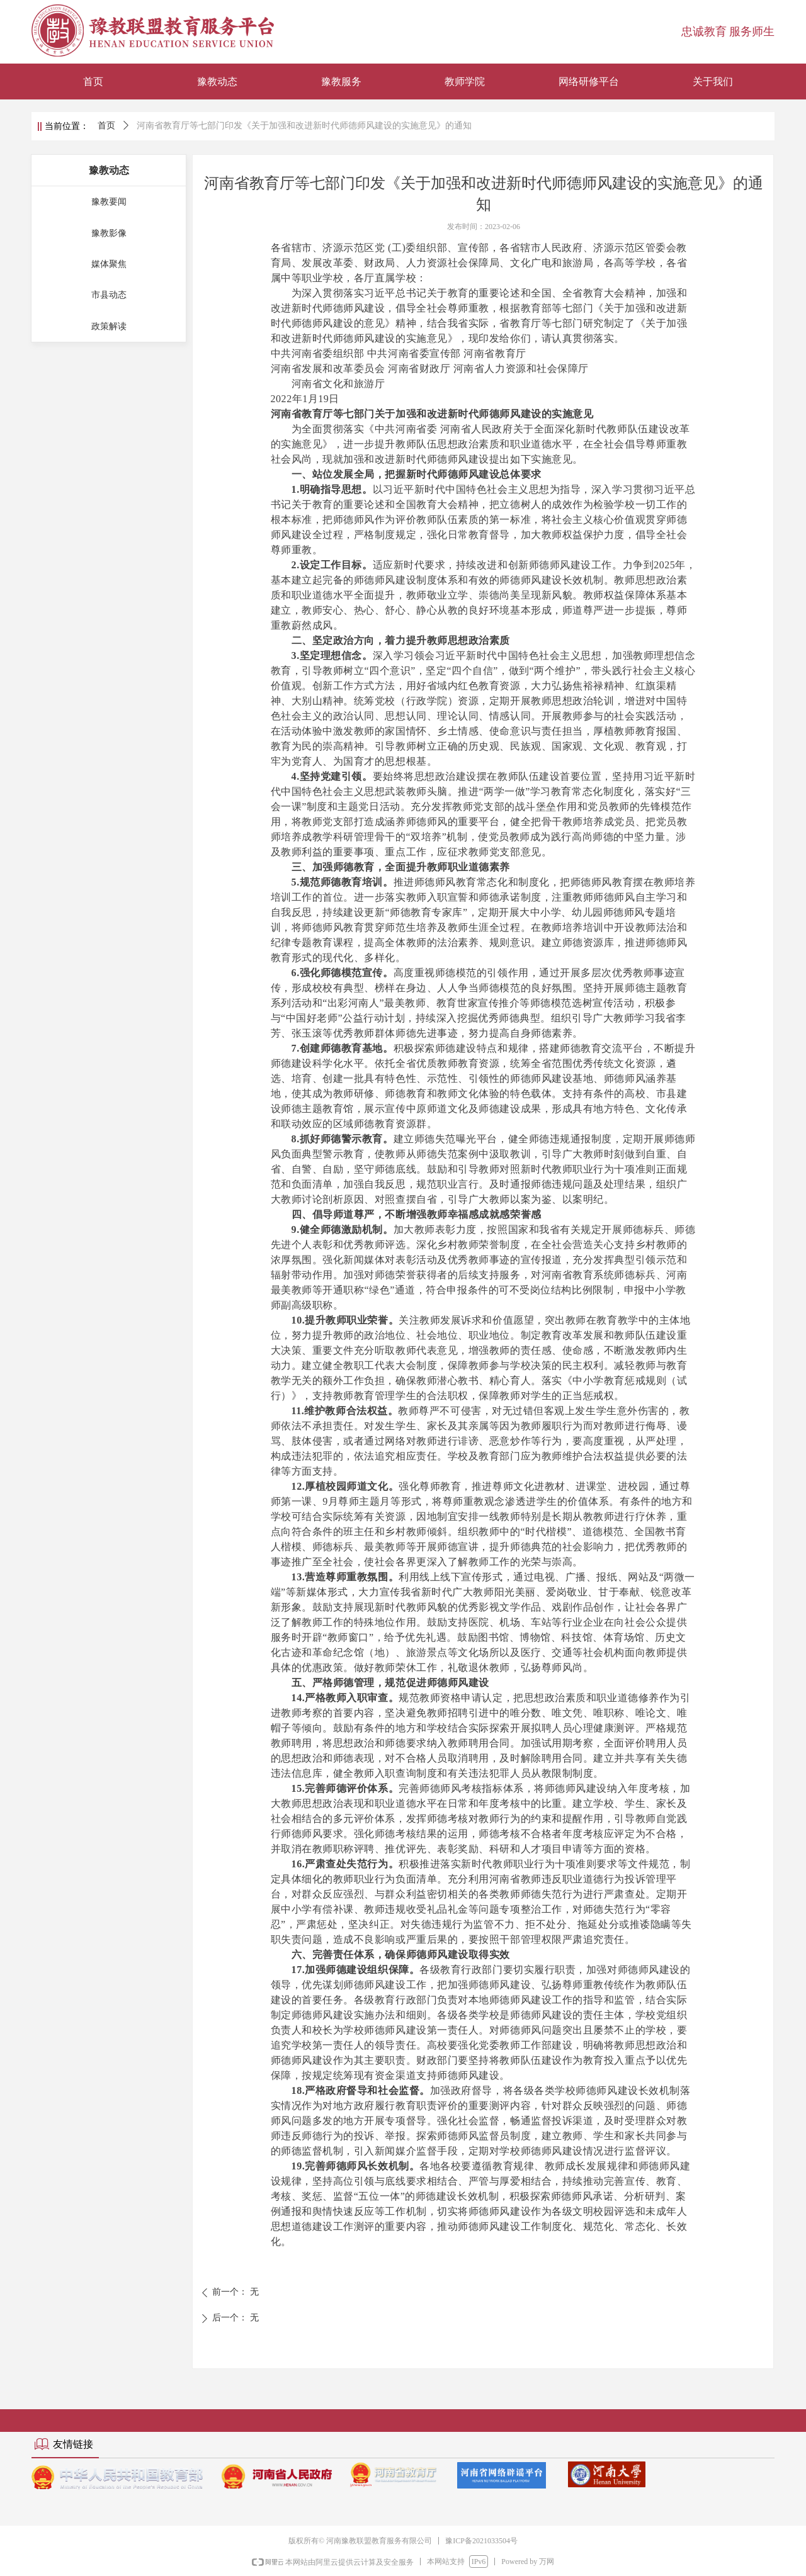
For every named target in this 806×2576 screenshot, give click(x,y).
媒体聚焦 (109, 264)
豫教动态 (109, 170)
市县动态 (109, 295)
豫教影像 (109, 233)
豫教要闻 (109, 201)
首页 (106, 125)
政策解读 (109, 326)
